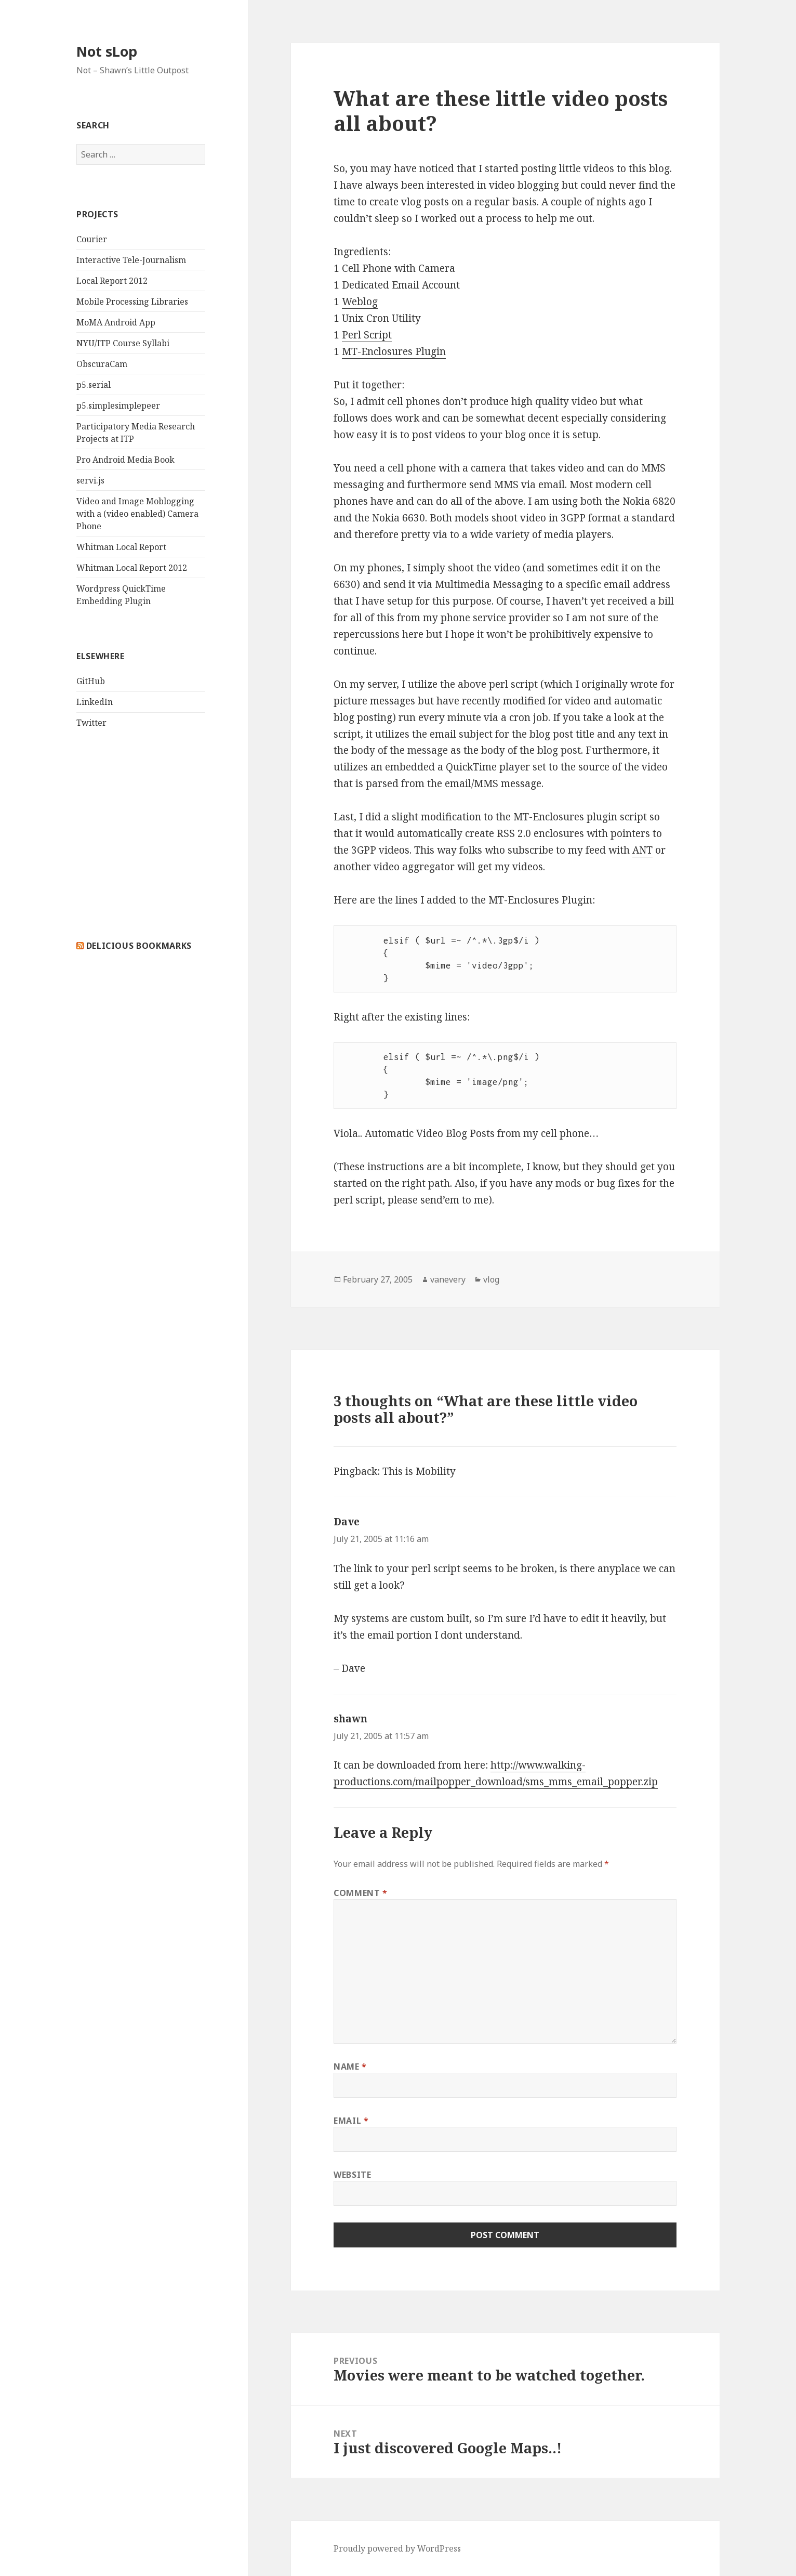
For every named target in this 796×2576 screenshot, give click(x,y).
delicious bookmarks (139, 945)
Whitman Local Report (121, 547)
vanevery (448, 1279)
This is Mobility (419, 1471)
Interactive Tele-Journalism (131, 260)
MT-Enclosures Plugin (394, 351)
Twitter (91, 722)
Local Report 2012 (112, 280)
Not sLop (106, 51)
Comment (361, 1893)
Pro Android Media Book (125, 459)
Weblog (360, 301)
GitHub (90, 681)
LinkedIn (94, 702)
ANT (642, 850)
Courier (91, 239)
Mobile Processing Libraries (132, 301)
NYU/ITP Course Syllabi (122, 343)
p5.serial (93, 384)
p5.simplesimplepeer (118, 405)
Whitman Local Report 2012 (131, 567)
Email (351, 2120)
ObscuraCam (101, 364)
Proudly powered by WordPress (397, 2548)
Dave (347, 1521)
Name (350, 2066)
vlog (491, 1279)
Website (352, 2174)
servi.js (90, 480)
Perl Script (367, 335)
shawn (350, 1718)
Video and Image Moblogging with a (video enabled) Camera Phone (137, 513)
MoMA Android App (115, 322)
